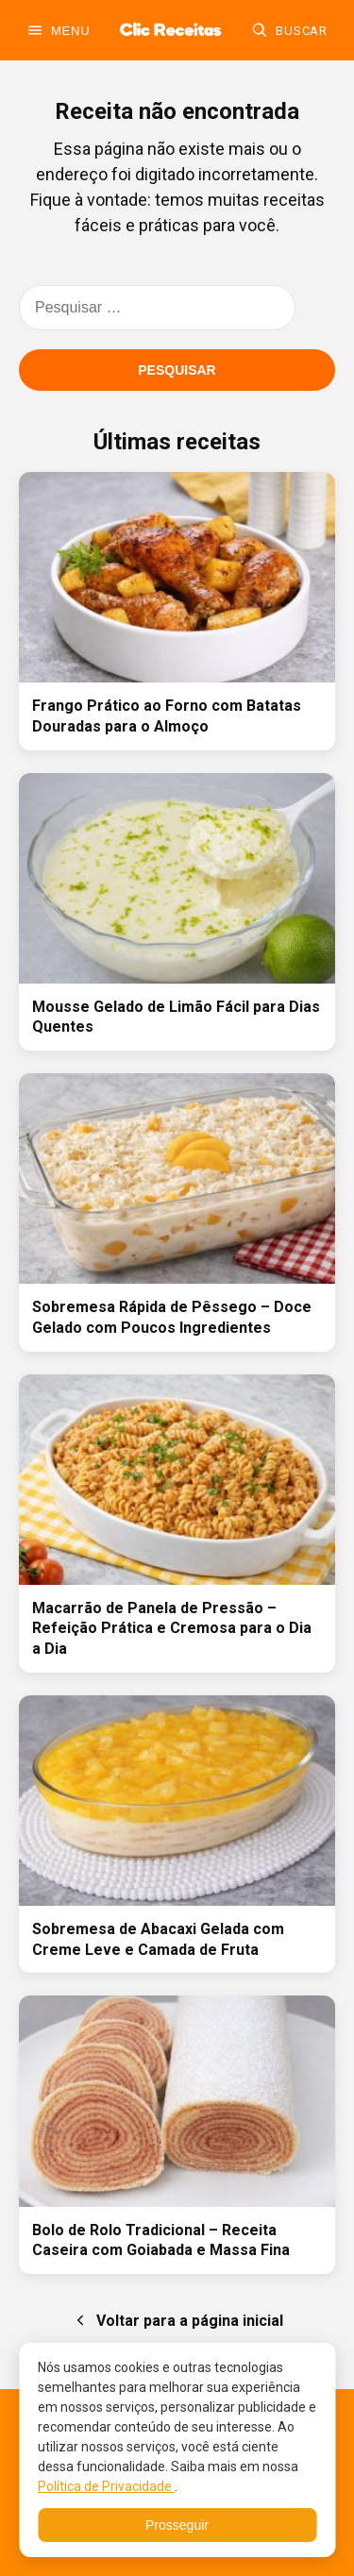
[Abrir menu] (58, 30)
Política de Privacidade (106, 2486)
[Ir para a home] (170, 30)
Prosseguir (177, 2525)
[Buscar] (289, 30)
